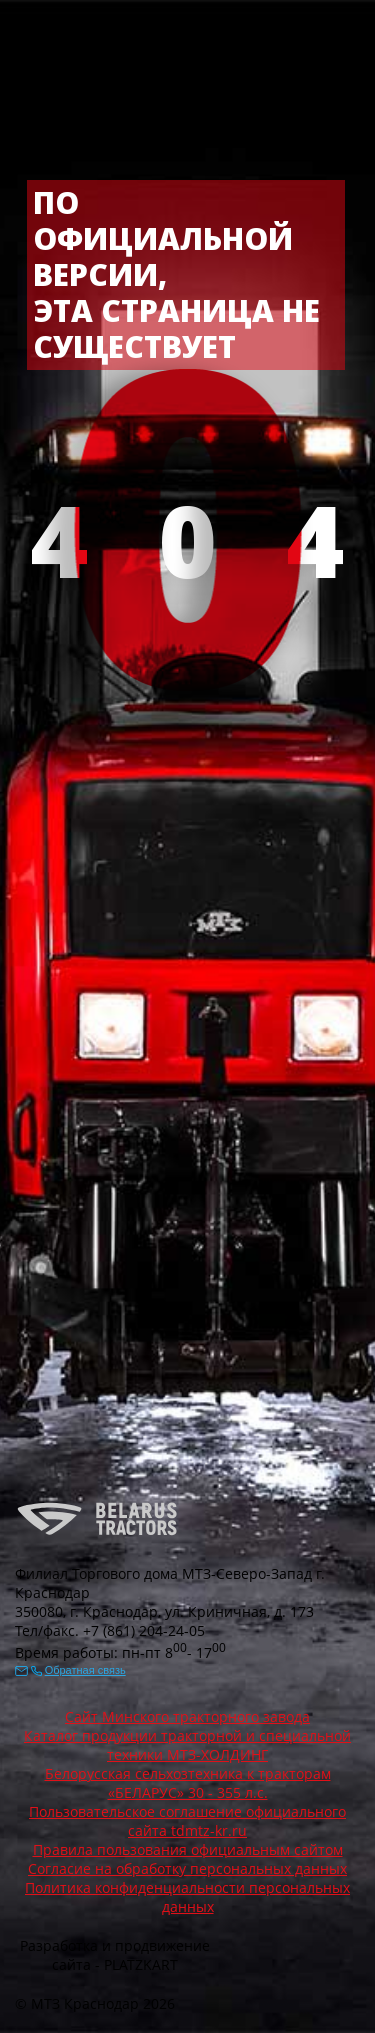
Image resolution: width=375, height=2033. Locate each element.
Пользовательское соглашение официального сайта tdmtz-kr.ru (187, 1821)
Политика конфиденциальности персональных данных (187, 1897)
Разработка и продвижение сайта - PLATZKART (115, 1955)
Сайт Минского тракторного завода (187, 1716)
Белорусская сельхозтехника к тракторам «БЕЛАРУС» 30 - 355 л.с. (188, 1783)
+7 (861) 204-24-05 (144, 1630)
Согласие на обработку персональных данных (187, 1868)
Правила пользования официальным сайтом (188, 1849)
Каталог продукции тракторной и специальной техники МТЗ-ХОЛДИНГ (187, 1745)
